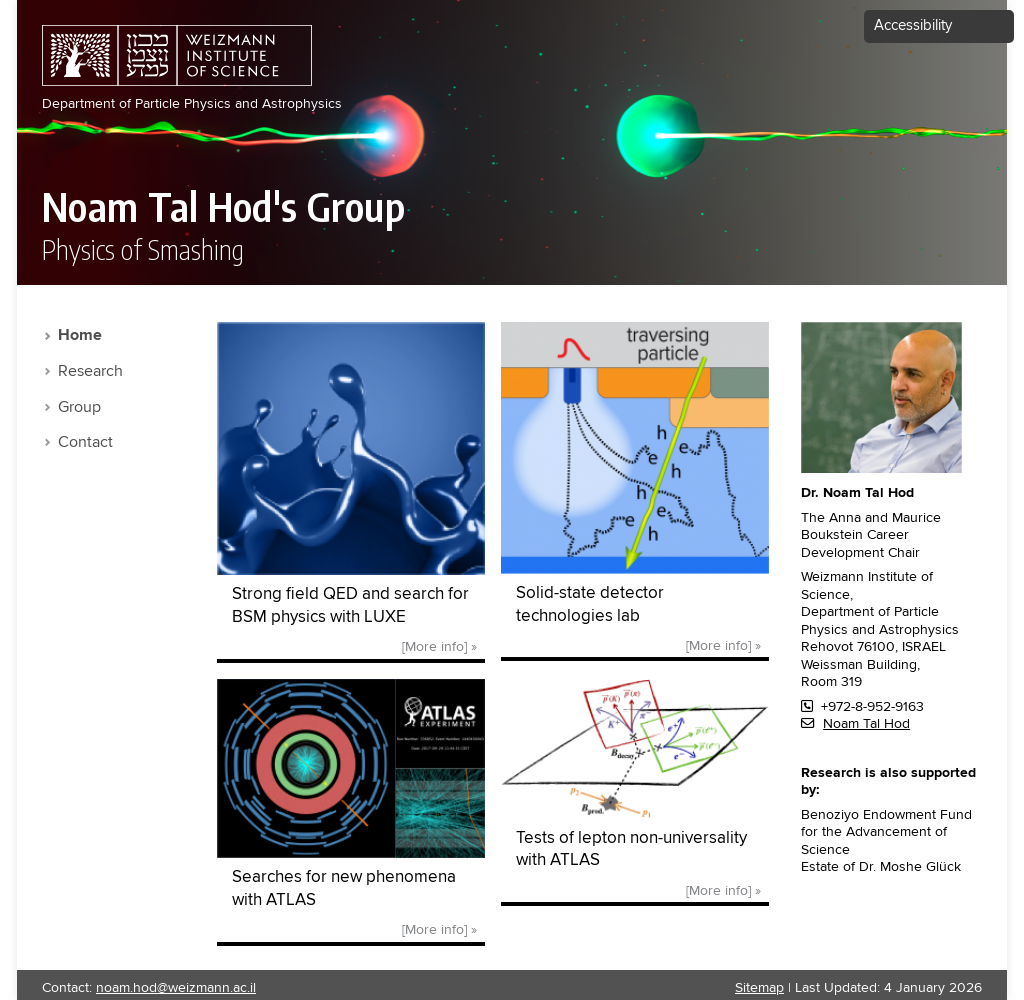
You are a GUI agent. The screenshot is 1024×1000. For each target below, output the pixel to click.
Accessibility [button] (913, 25)
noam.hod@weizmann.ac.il (176, 988)
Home (80, 336)
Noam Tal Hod (866, 724)
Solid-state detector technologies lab (590, 605)
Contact (85, 442)
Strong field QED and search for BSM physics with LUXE (350, 606)
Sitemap (759, 988)
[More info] (434, 647)
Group (79, 407)
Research (90, 371)
